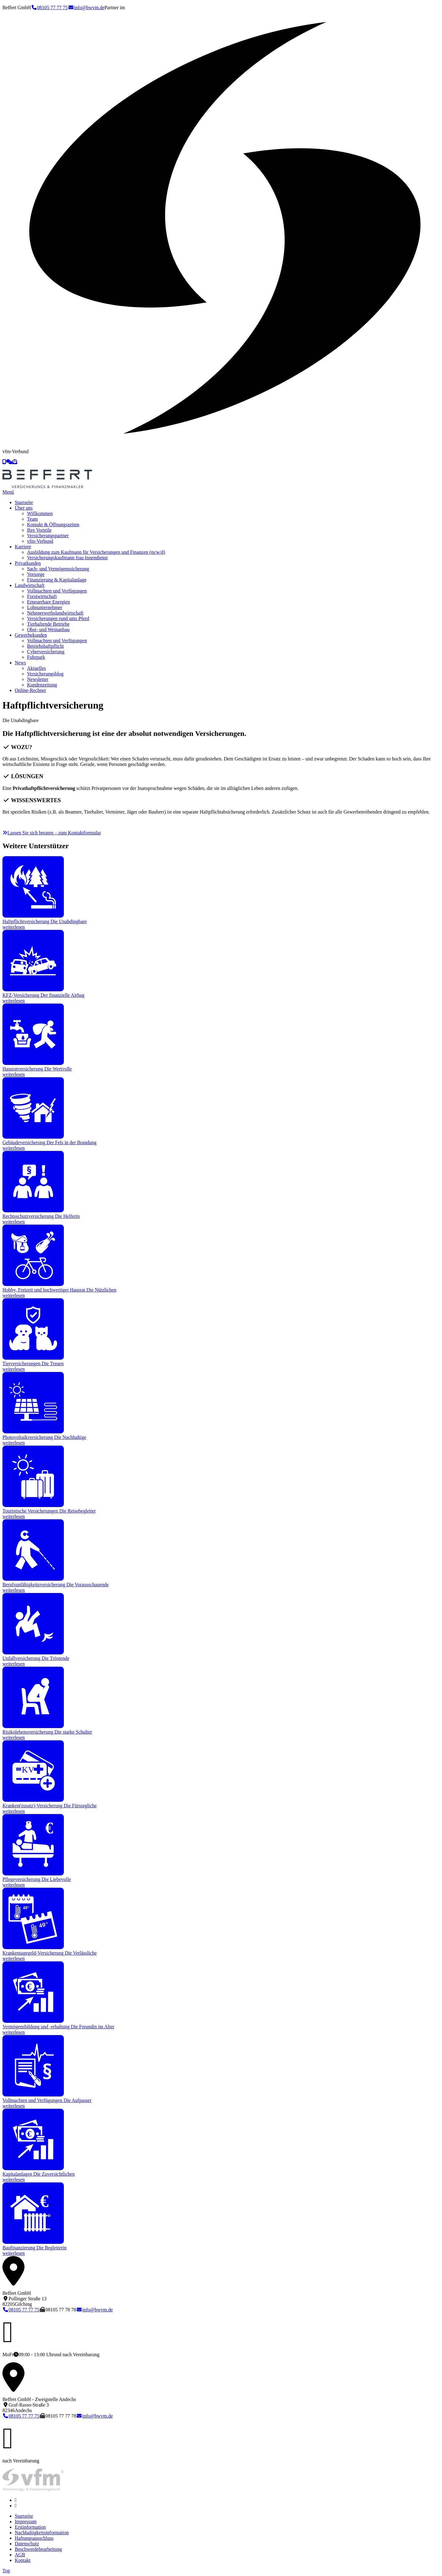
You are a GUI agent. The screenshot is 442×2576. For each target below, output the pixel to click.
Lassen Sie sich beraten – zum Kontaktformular (51, 832)
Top (6, 2570)
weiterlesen (13, 927)
